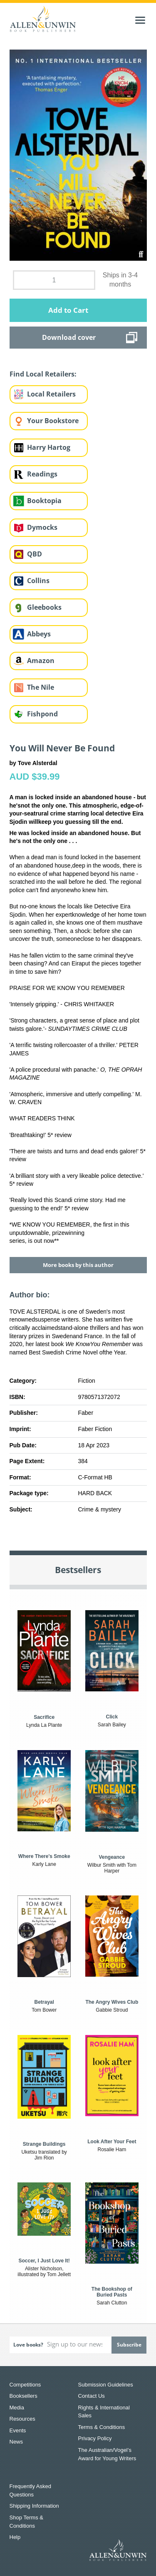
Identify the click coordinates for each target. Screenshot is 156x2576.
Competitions (25, 2384)
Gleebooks (44, 607)
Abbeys (39, 633)
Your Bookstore (53, 420)
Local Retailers (51, 394)
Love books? (28, 2344)
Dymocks (42, 527)
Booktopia (44, 500)
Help (15, 2537)
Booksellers (23, 2396)
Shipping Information (34, 2506)
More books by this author (78, 1265)
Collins (38, 580)
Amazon (40, 660)
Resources (22, 2419)
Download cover (69, 337)
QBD (34, 554)
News (16, 2442)
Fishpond (42, 713)
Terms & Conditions (101, 2427)
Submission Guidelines (105, 2384)
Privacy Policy (95, 2438)
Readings (42, 474)
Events (18, 2430)
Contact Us (91, 2396)
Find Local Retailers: (43, 374)
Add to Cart (68, 310)
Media (17, 2407)
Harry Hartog (48, 447)
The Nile (40, 687)
